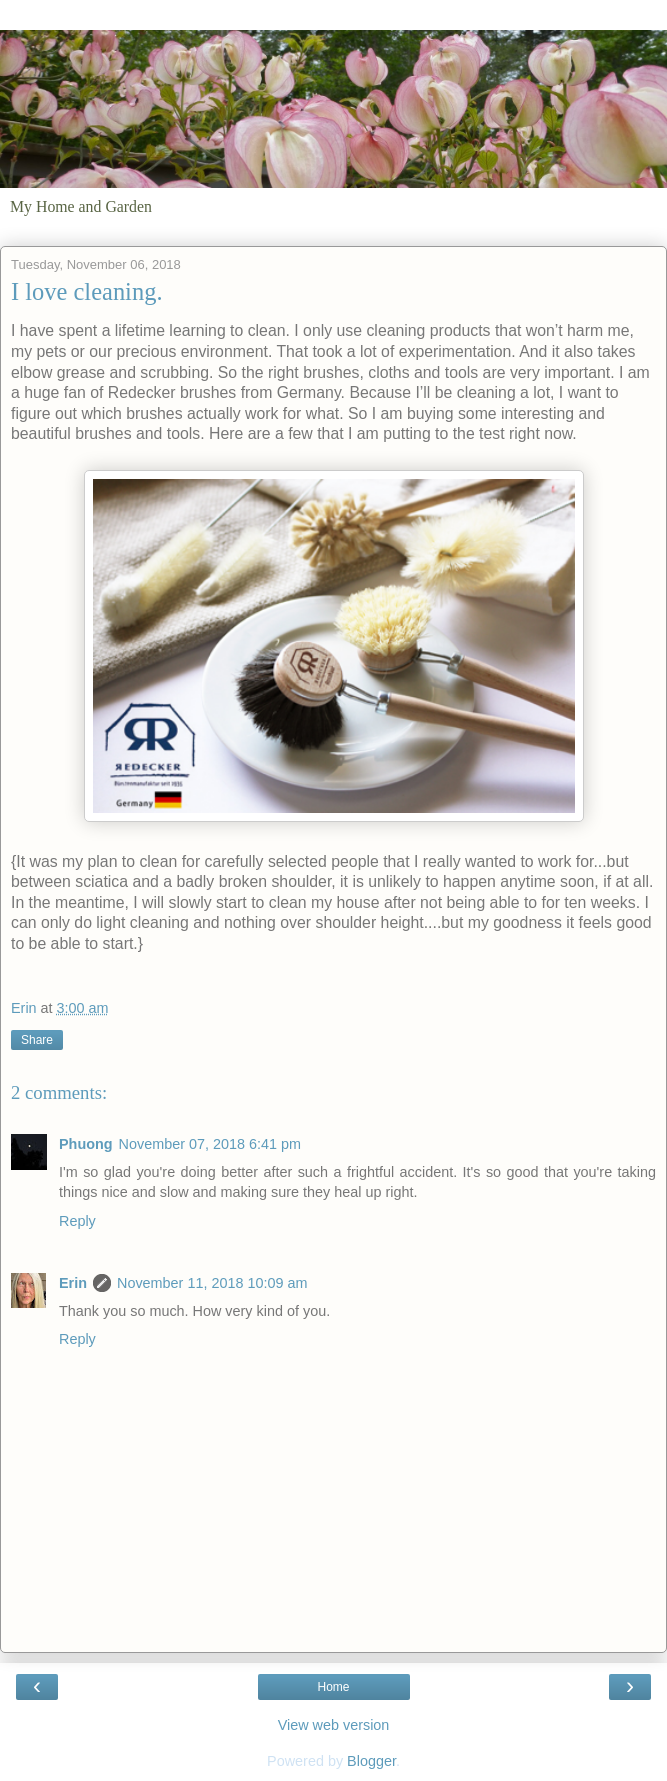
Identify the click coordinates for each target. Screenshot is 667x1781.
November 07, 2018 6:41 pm (210, 1144)
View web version (334, 1725)
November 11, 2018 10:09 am (212, 1283)
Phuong (86, 1144)
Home (333, 1687)
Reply (77, 1221)
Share (37, 1040)
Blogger (371, 1761)
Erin (73, 1283)
